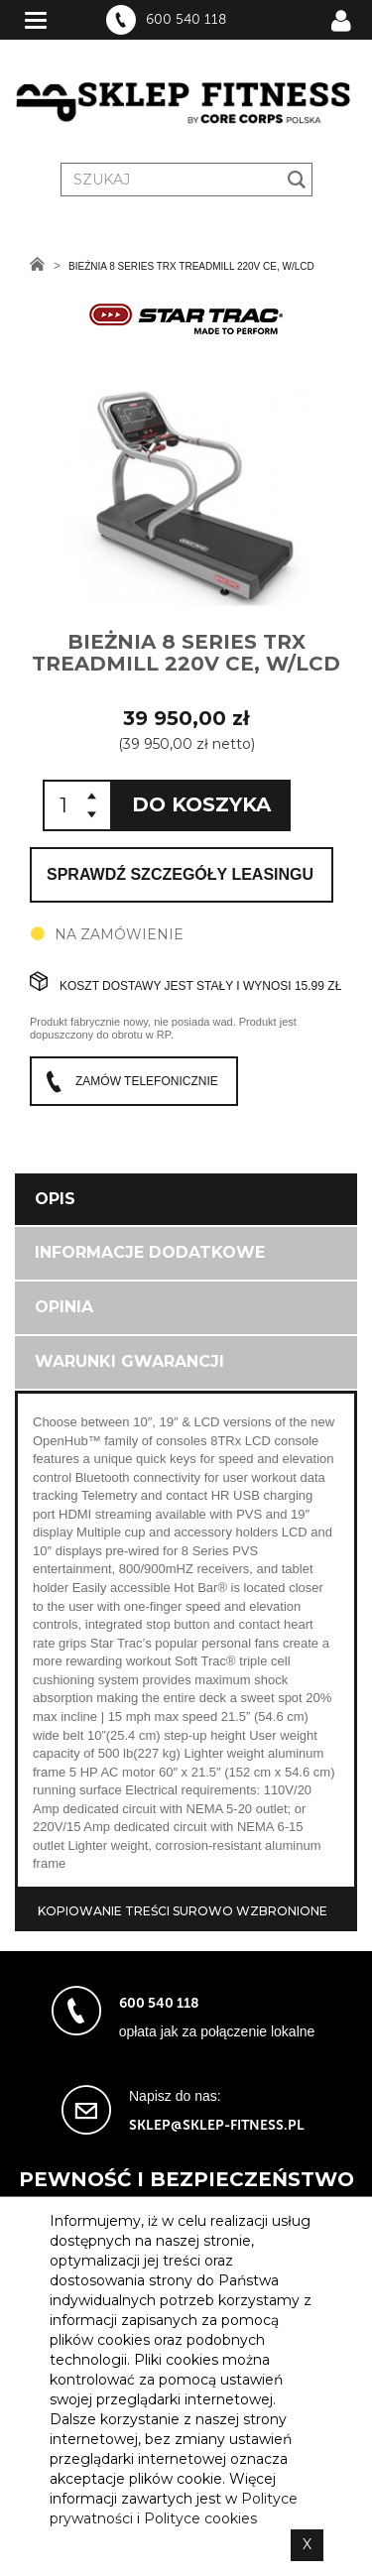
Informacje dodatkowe (150, 1252)
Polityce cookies (200, 2518)
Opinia (64, 1306)
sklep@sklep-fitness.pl (217, 2125)
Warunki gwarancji (129, 1361)
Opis (55, 1198)
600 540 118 (186, 20)
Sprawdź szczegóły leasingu (180, 874)
